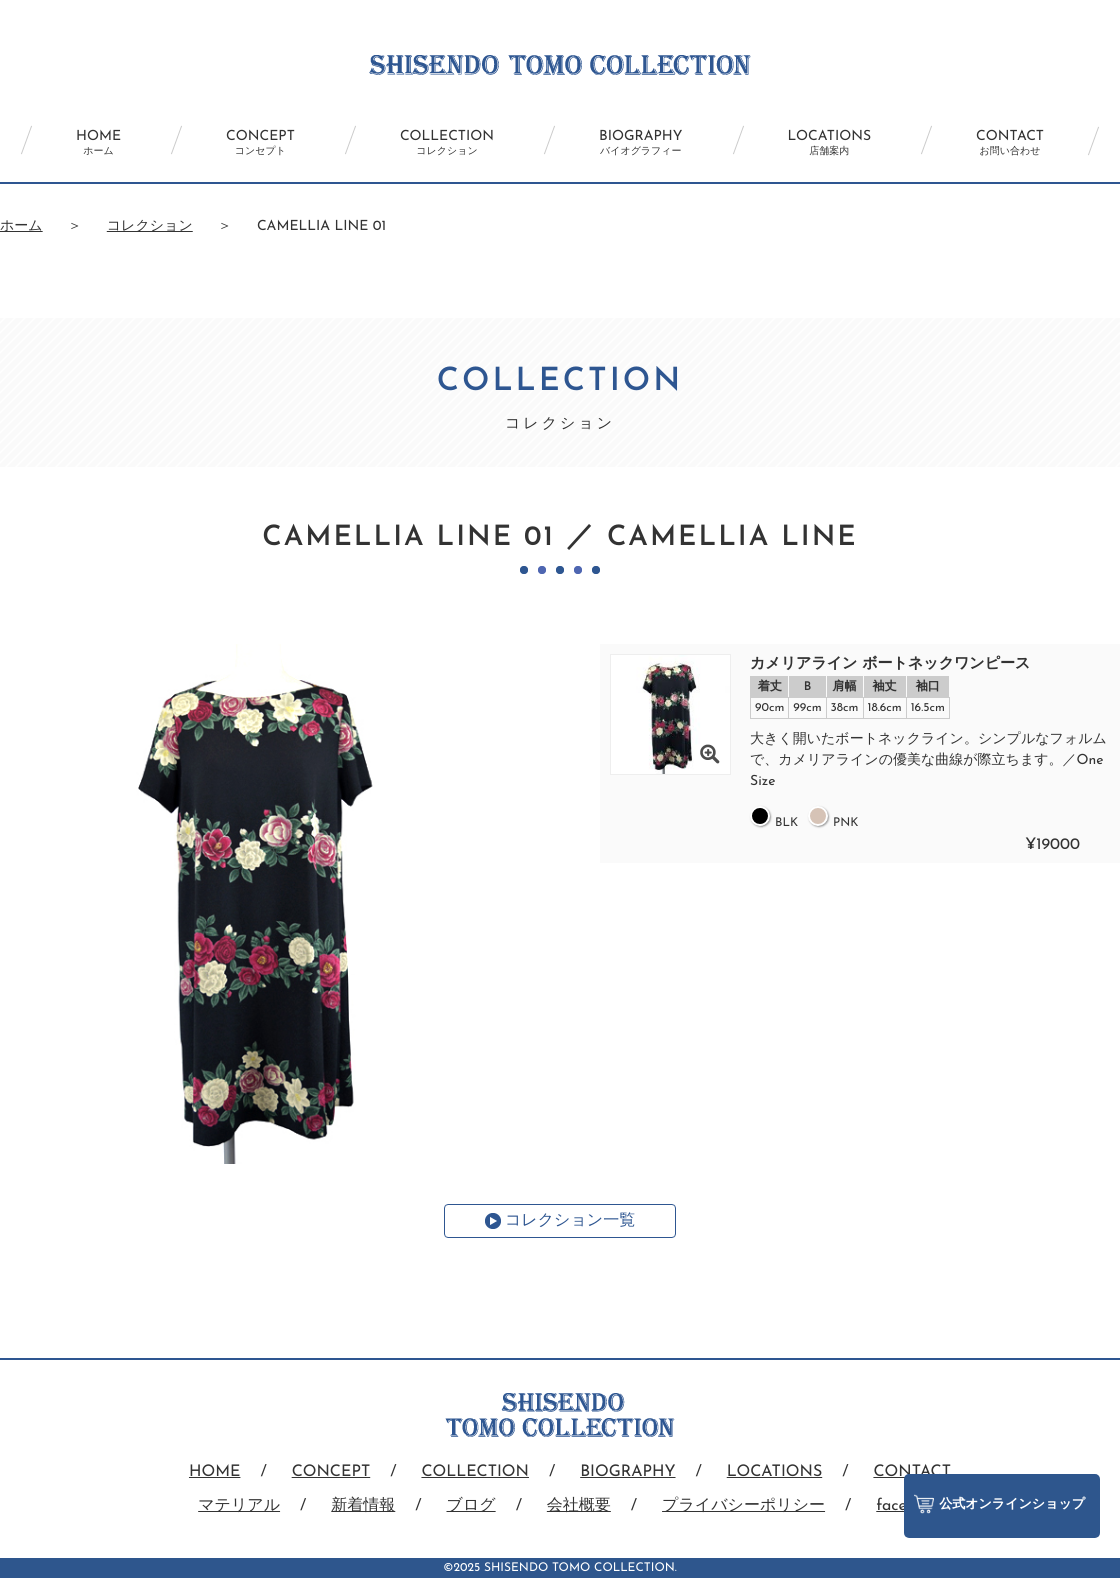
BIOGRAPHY (640, 143)
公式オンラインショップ (999, 1504)
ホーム (21, 226)
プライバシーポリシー (743, 1506)
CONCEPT (260, 143)
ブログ (471, 1506)
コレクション (150, 226)
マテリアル (239, 1506)
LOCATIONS (830, 143)
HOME (98, 143)
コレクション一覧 (570, 1221)
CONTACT (1010, 143)
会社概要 (579, 1506)
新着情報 (363, 1506)
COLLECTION (447, 143)
